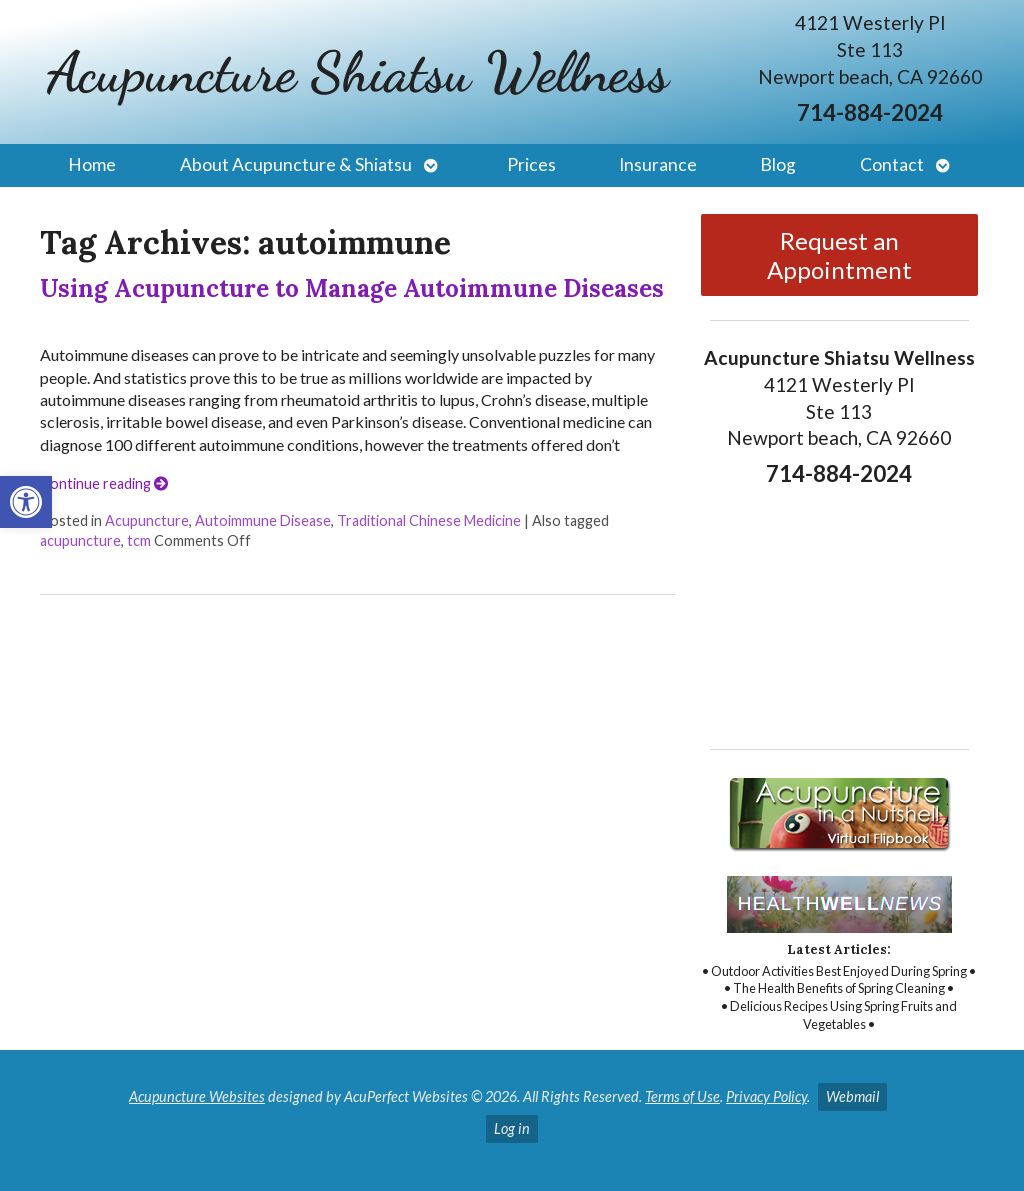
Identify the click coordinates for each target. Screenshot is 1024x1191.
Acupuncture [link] (147, 520)
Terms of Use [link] (682, 1096)
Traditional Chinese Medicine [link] (429, 520)
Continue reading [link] (104, 483)
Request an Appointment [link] (839, 255)
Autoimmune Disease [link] (263, 520)
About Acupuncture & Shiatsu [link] (296, 164)
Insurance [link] (658, 164)
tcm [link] (139, 540)
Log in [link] (512, 1128)
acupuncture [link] (80, 540)
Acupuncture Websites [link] (197, 1096)
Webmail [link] (852, 1096)
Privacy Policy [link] (766, 1096)
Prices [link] (531, 164)
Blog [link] (778, 164)
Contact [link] (892, 164)
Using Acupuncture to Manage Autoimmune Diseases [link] (352, 288)
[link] (26, 502)
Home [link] (92, 164)
